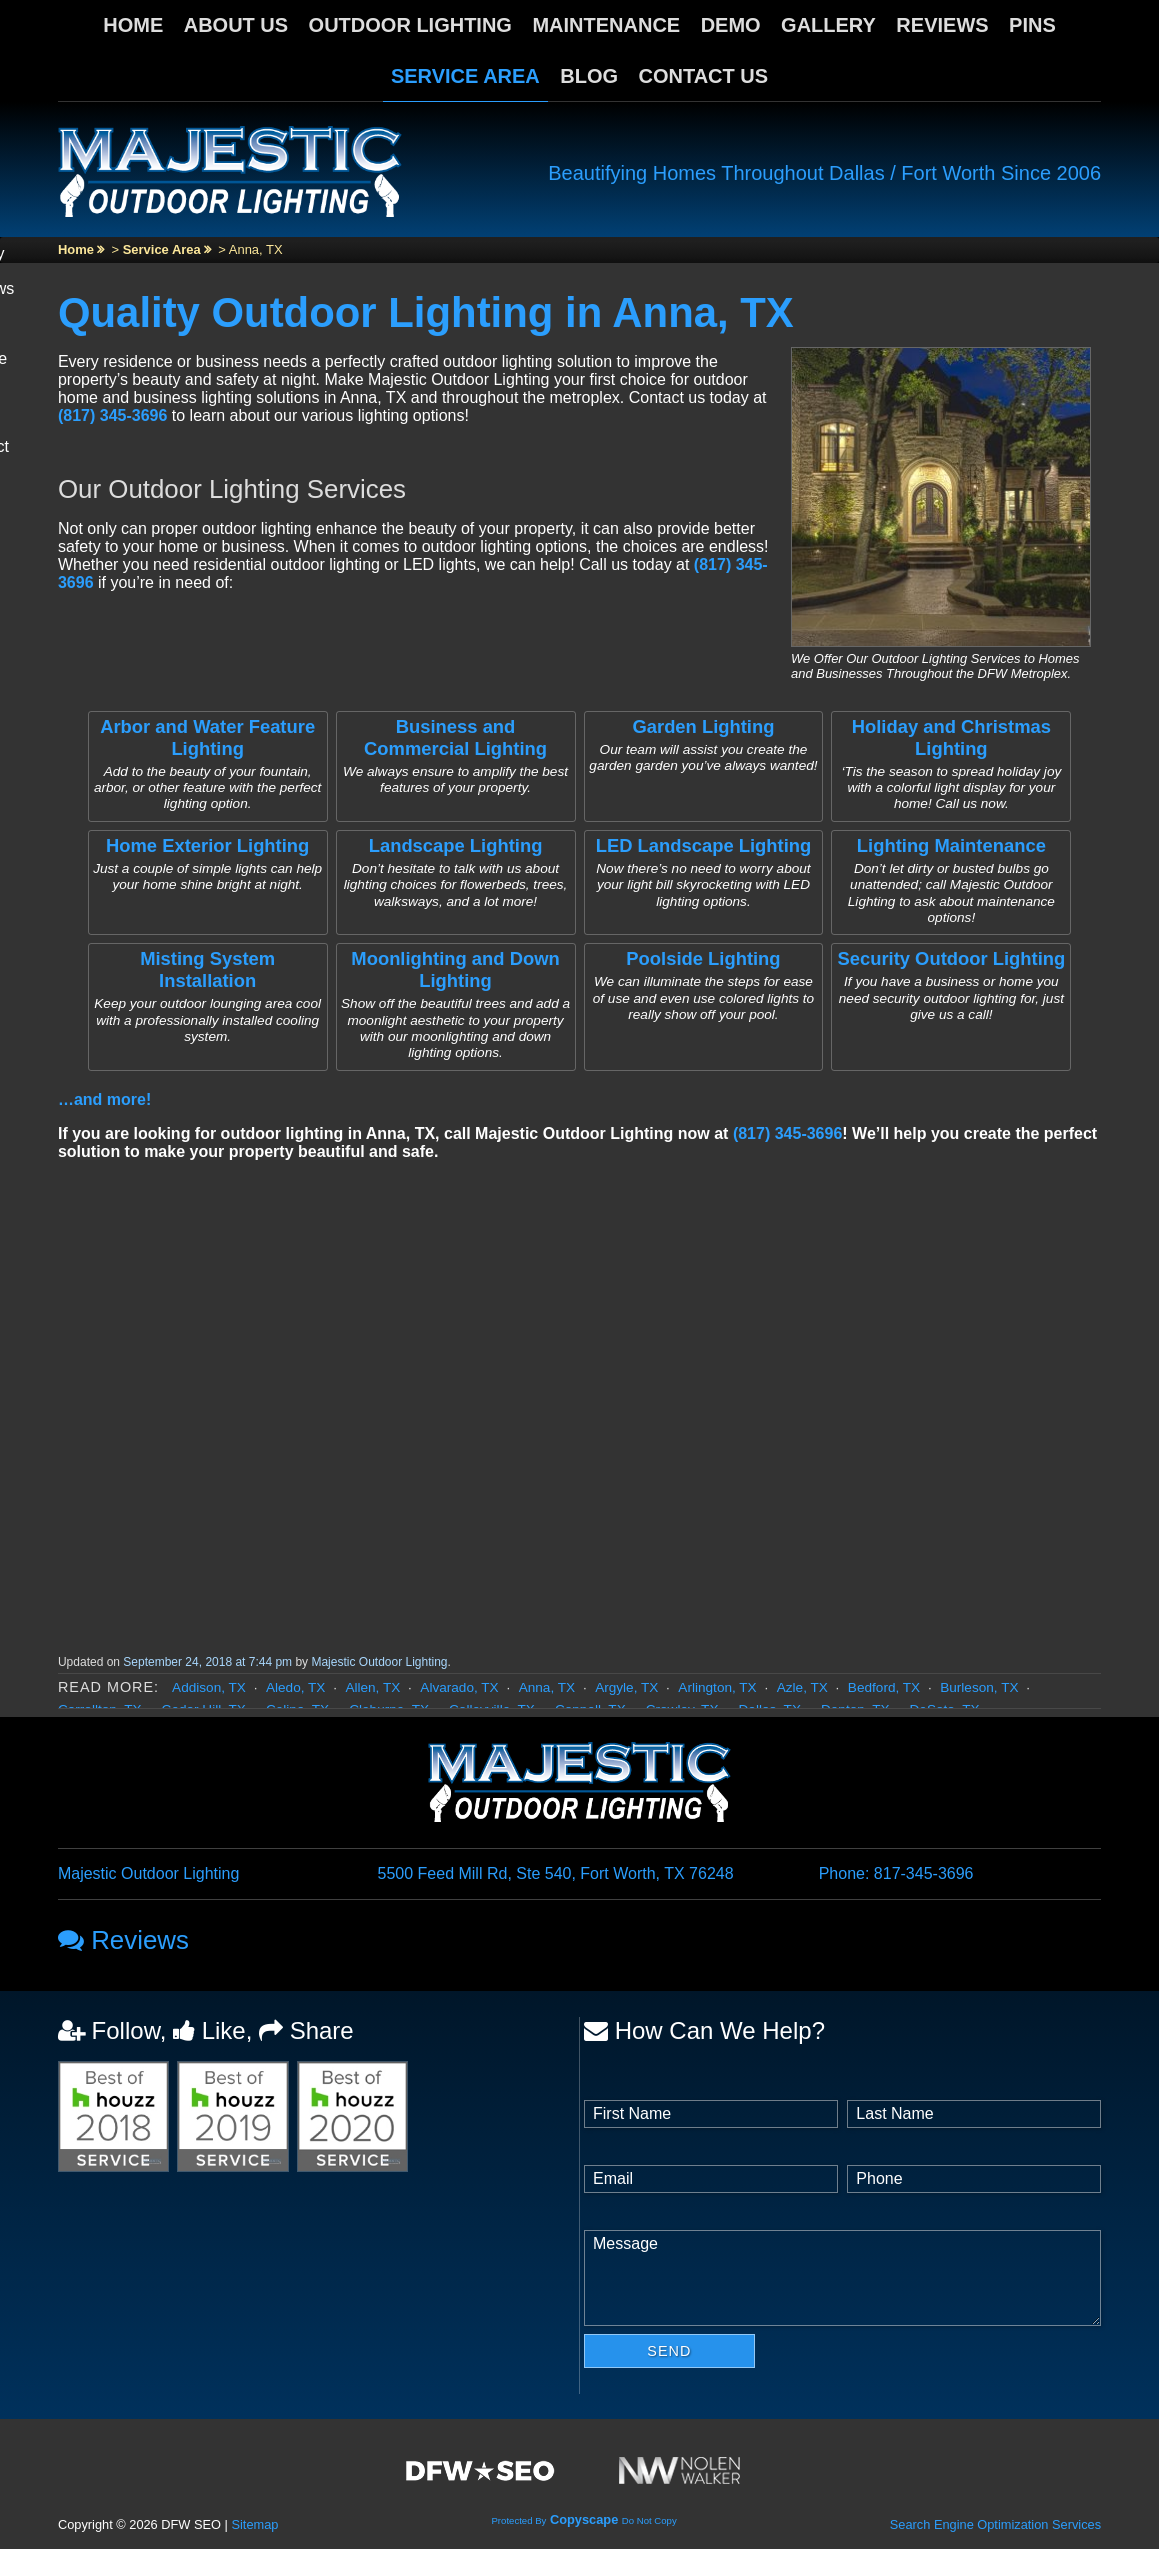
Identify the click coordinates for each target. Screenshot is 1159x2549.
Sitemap (254, 2524)
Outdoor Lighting (410, 25)
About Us (236, 25)
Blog (589, 76)
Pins (1032, 25)
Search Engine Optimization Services (995, 2524)
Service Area (465, 76)
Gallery (828, 25)
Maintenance (606, 25)
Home (133, 25)
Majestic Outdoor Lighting (379, 1662)
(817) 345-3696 (112, 415)
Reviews (942, 25)
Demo (731, 25)
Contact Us (704, 76)
